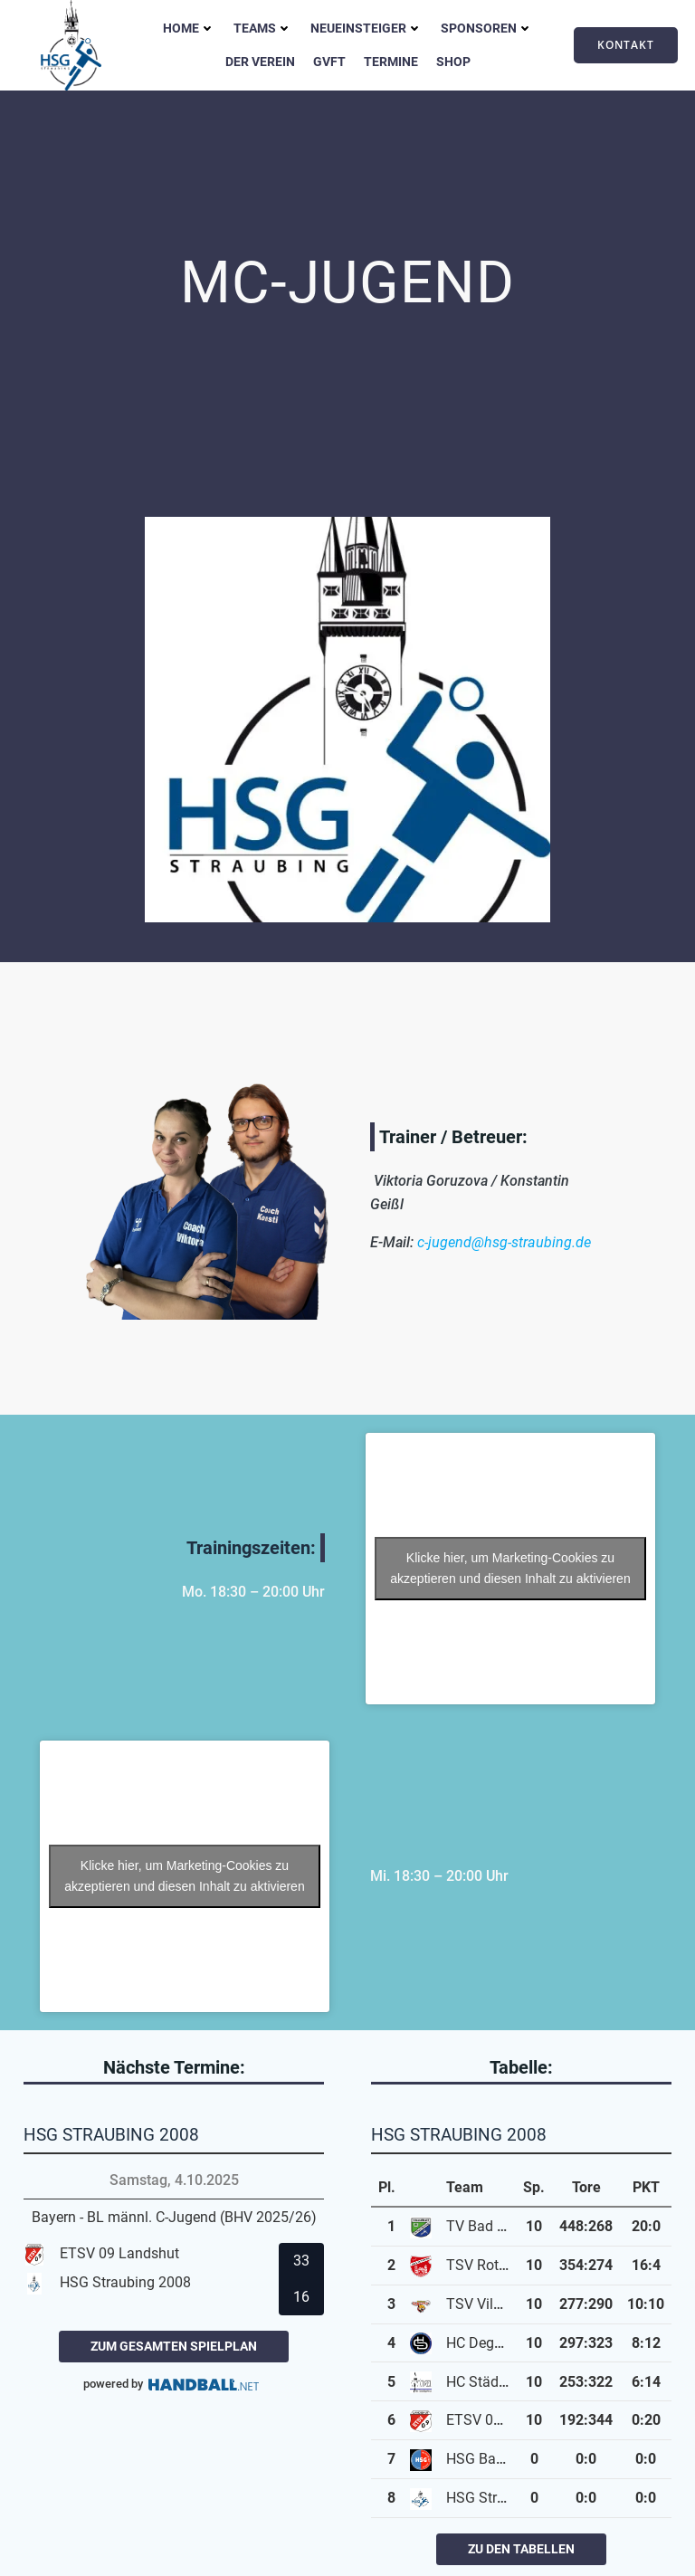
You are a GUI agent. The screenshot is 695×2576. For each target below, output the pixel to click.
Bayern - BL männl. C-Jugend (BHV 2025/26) (174, 2217)
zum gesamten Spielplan (173, 2346)
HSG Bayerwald (496, 2458)
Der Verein (260, 61)
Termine (391, 61)
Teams (262, 28)
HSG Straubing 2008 (511, 2497)
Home (189, 28)
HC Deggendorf (495, 2343)
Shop (453, 61)
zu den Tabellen (521, 2549)
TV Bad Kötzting (498, 2226)
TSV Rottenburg (496, 2265)
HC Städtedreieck (501, 2381)
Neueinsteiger (366, 28)
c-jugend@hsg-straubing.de (504, 1242)
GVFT (329, 61)
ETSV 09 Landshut (506, 2419)
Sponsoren (487, 28)
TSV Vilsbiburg (493, 2304)
